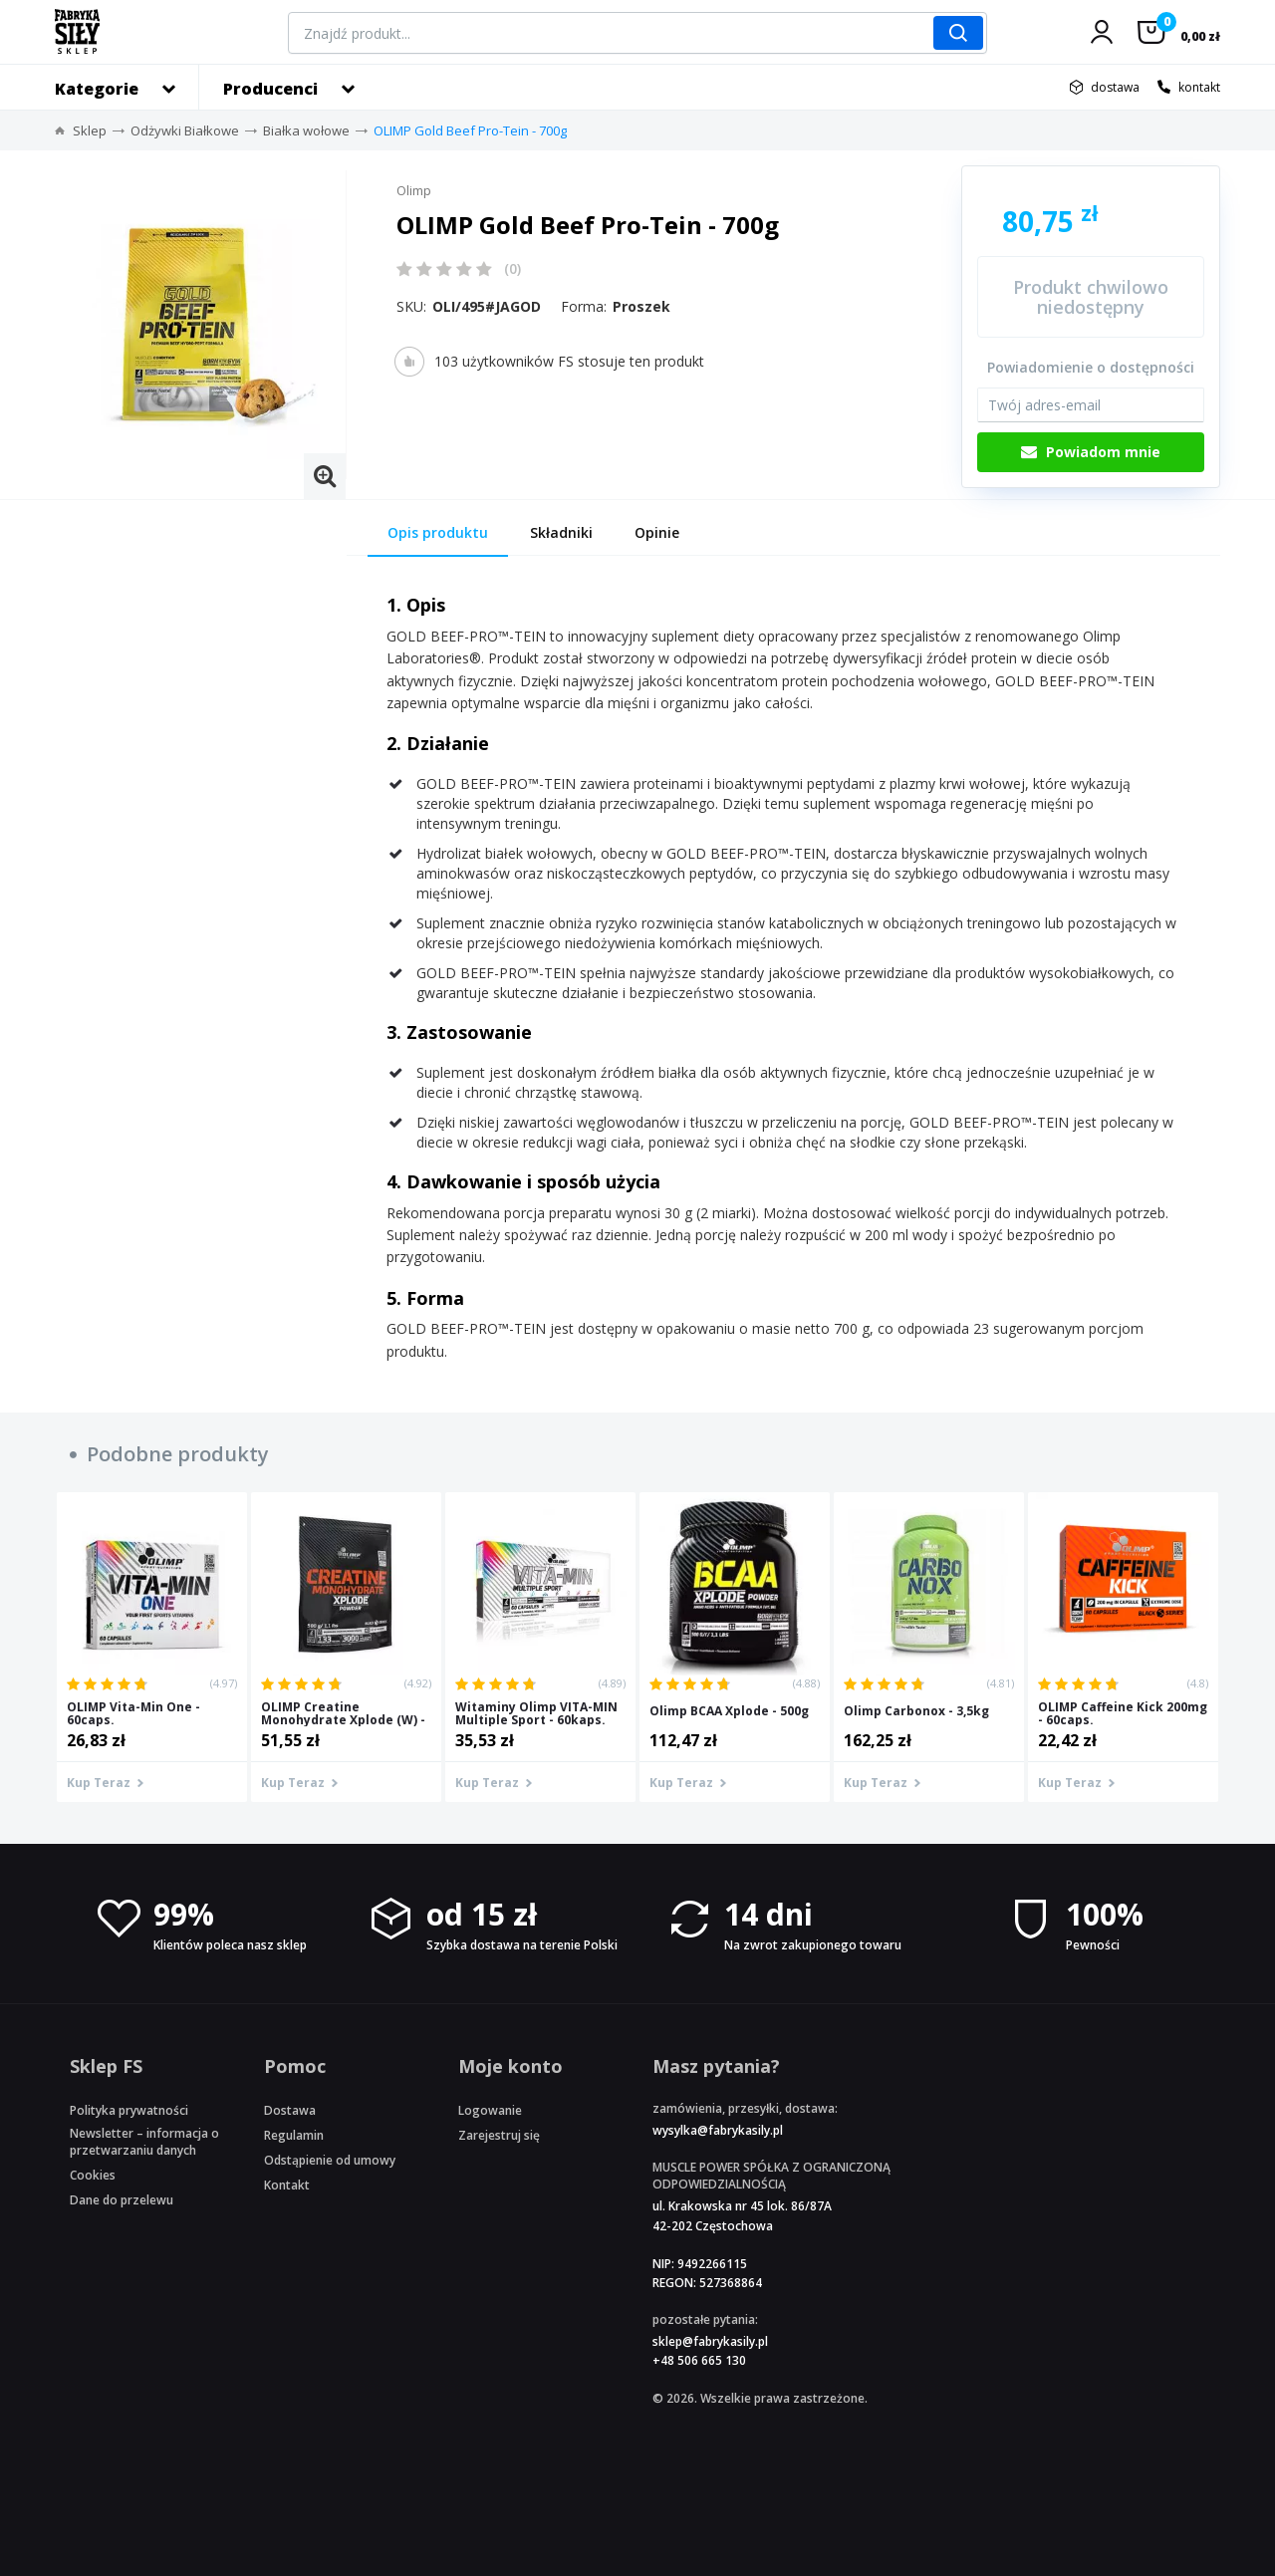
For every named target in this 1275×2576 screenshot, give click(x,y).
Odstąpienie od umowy (329, 2160)
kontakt (1199, 87)
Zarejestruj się (499, 2135)
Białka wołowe (306, 130)
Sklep (90, 130)
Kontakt (287, 2185)
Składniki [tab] (561, 532)
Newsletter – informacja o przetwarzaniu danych (144, 2142)
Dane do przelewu (121, 2199)
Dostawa (290, 2110)
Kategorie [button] (96, 89)
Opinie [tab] (657, 532)
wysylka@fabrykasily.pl (717, 2130)
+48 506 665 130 (699, 2360)
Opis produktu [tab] (437, 532)
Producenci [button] (270, 89)
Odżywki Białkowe (184, 130)
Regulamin (294, 2135)
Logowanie (490, 2110)
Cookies (93, 2175)
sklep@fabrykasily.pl (710, 2341)
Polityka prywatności (129, 2110)
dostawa (1115, 87)
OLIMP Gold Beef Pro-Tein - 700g (470, 130)
